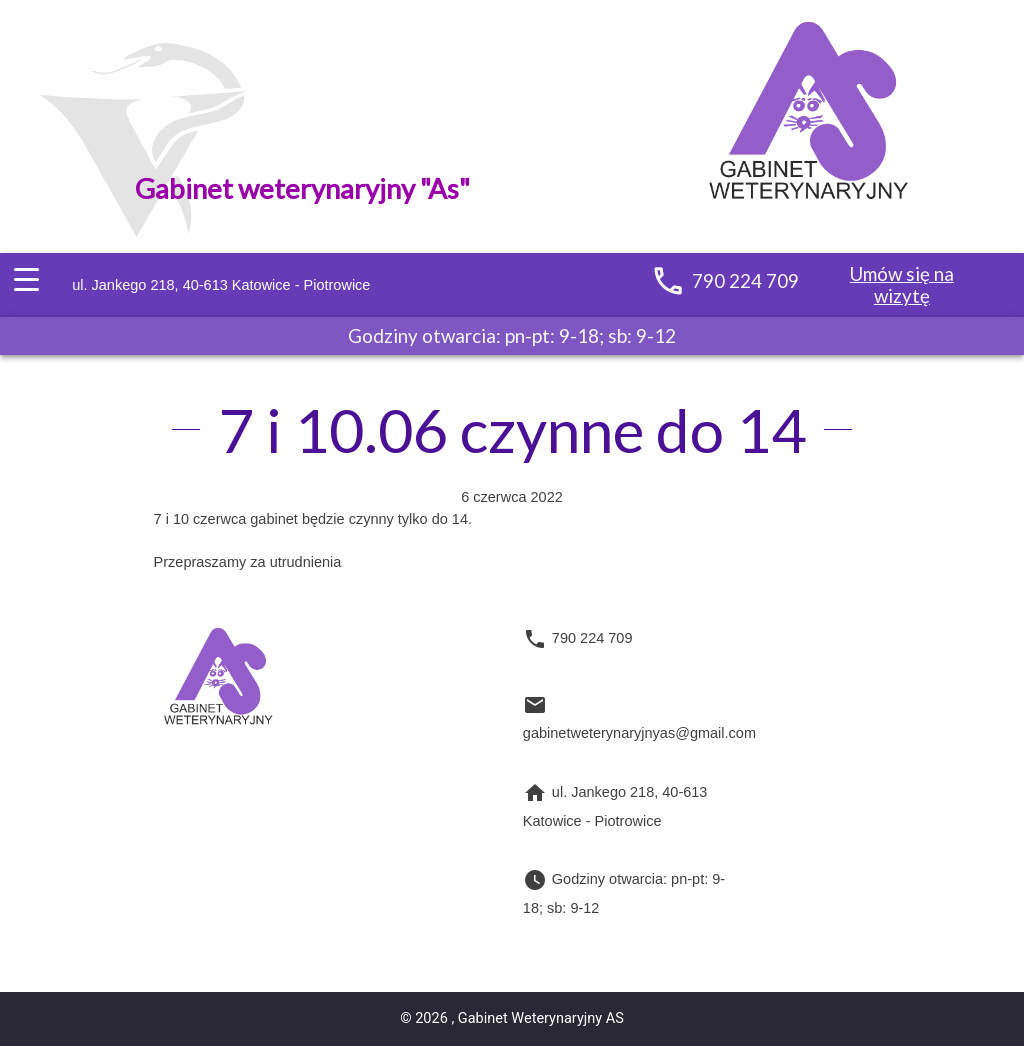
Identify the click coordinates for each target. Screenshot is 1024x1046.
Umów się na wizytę (902, 284)
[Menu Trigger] (26, 280)
